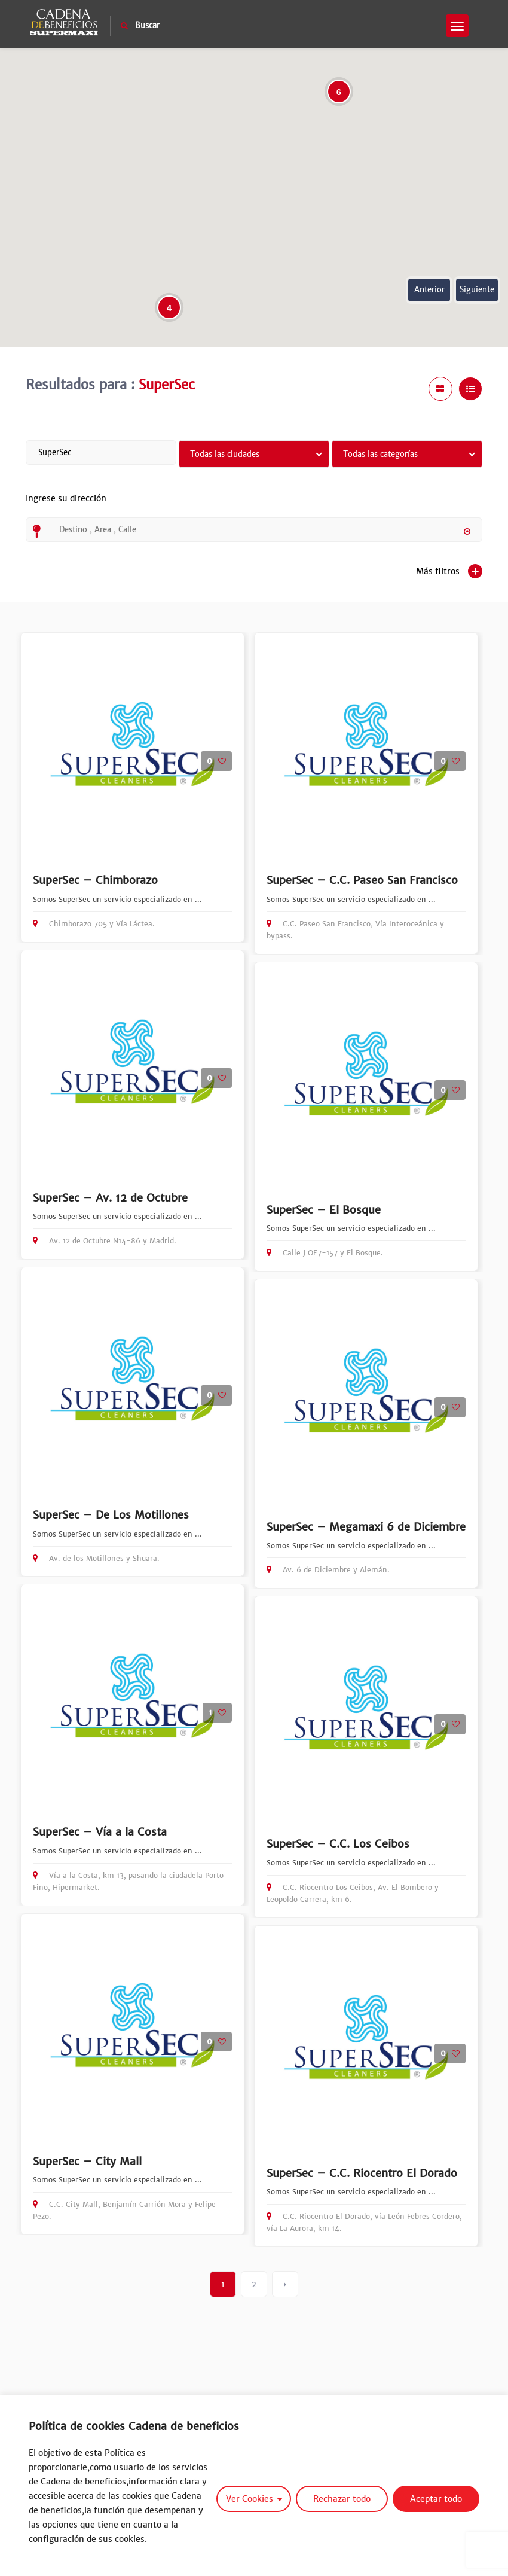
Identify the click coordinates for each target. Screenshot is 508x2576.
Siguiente (477, 290)
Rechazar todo (342, 2498)
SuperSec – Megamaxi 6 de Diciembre (366, 1527)
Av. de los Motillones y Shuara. (96, 1558)
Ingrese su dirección (66, 505)
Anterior (429, 290)
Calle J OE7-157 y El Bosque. (325, 1252)
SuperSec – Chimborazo (95, 880)
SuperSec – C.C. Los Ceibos (338, 1844)
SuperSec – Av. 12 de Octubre (110, 1198)
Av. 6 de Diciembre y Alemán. (328, 1569)
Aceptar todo (436, 2498)
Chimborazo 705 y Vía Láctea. (94, 923)
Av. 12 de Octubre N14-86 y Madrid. (104, 1240)
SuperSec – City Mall (87, 2161)
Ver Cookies (249, 2498)
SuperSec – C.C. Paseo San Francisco (362, 880)
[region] (254, 2485)
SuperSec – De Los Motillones (111, 1515)
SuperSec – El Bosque (324, 1210)
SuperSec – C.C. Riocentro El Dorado (362, 2173)
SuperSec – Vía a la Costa (100, 1832)
